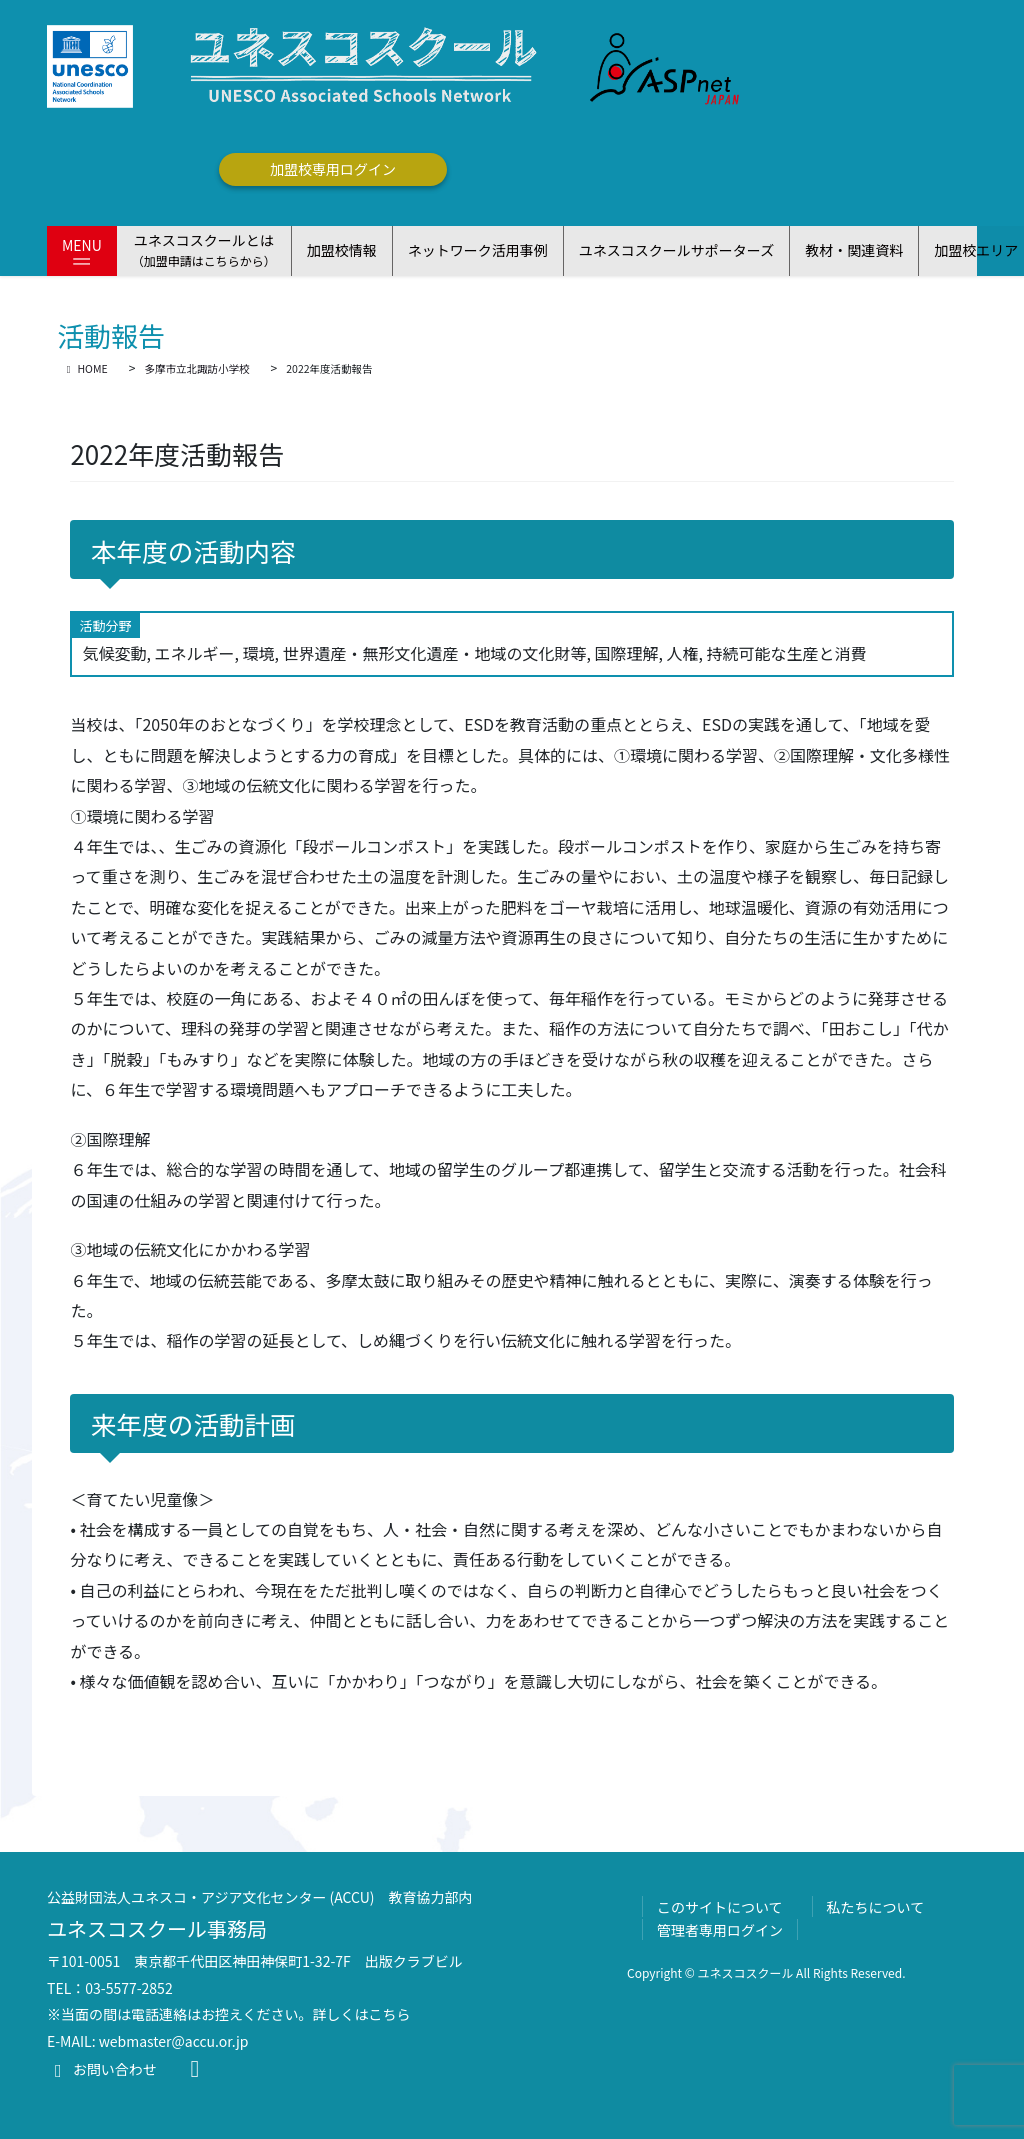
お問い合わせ (102, 2069)
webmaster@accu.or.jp (174, 2041)
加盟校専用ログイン (333, 169)
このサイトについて (720, 1907)
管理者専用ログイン (720, 1930)
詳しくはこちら (362, 2014)
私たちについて (876, 1907)
